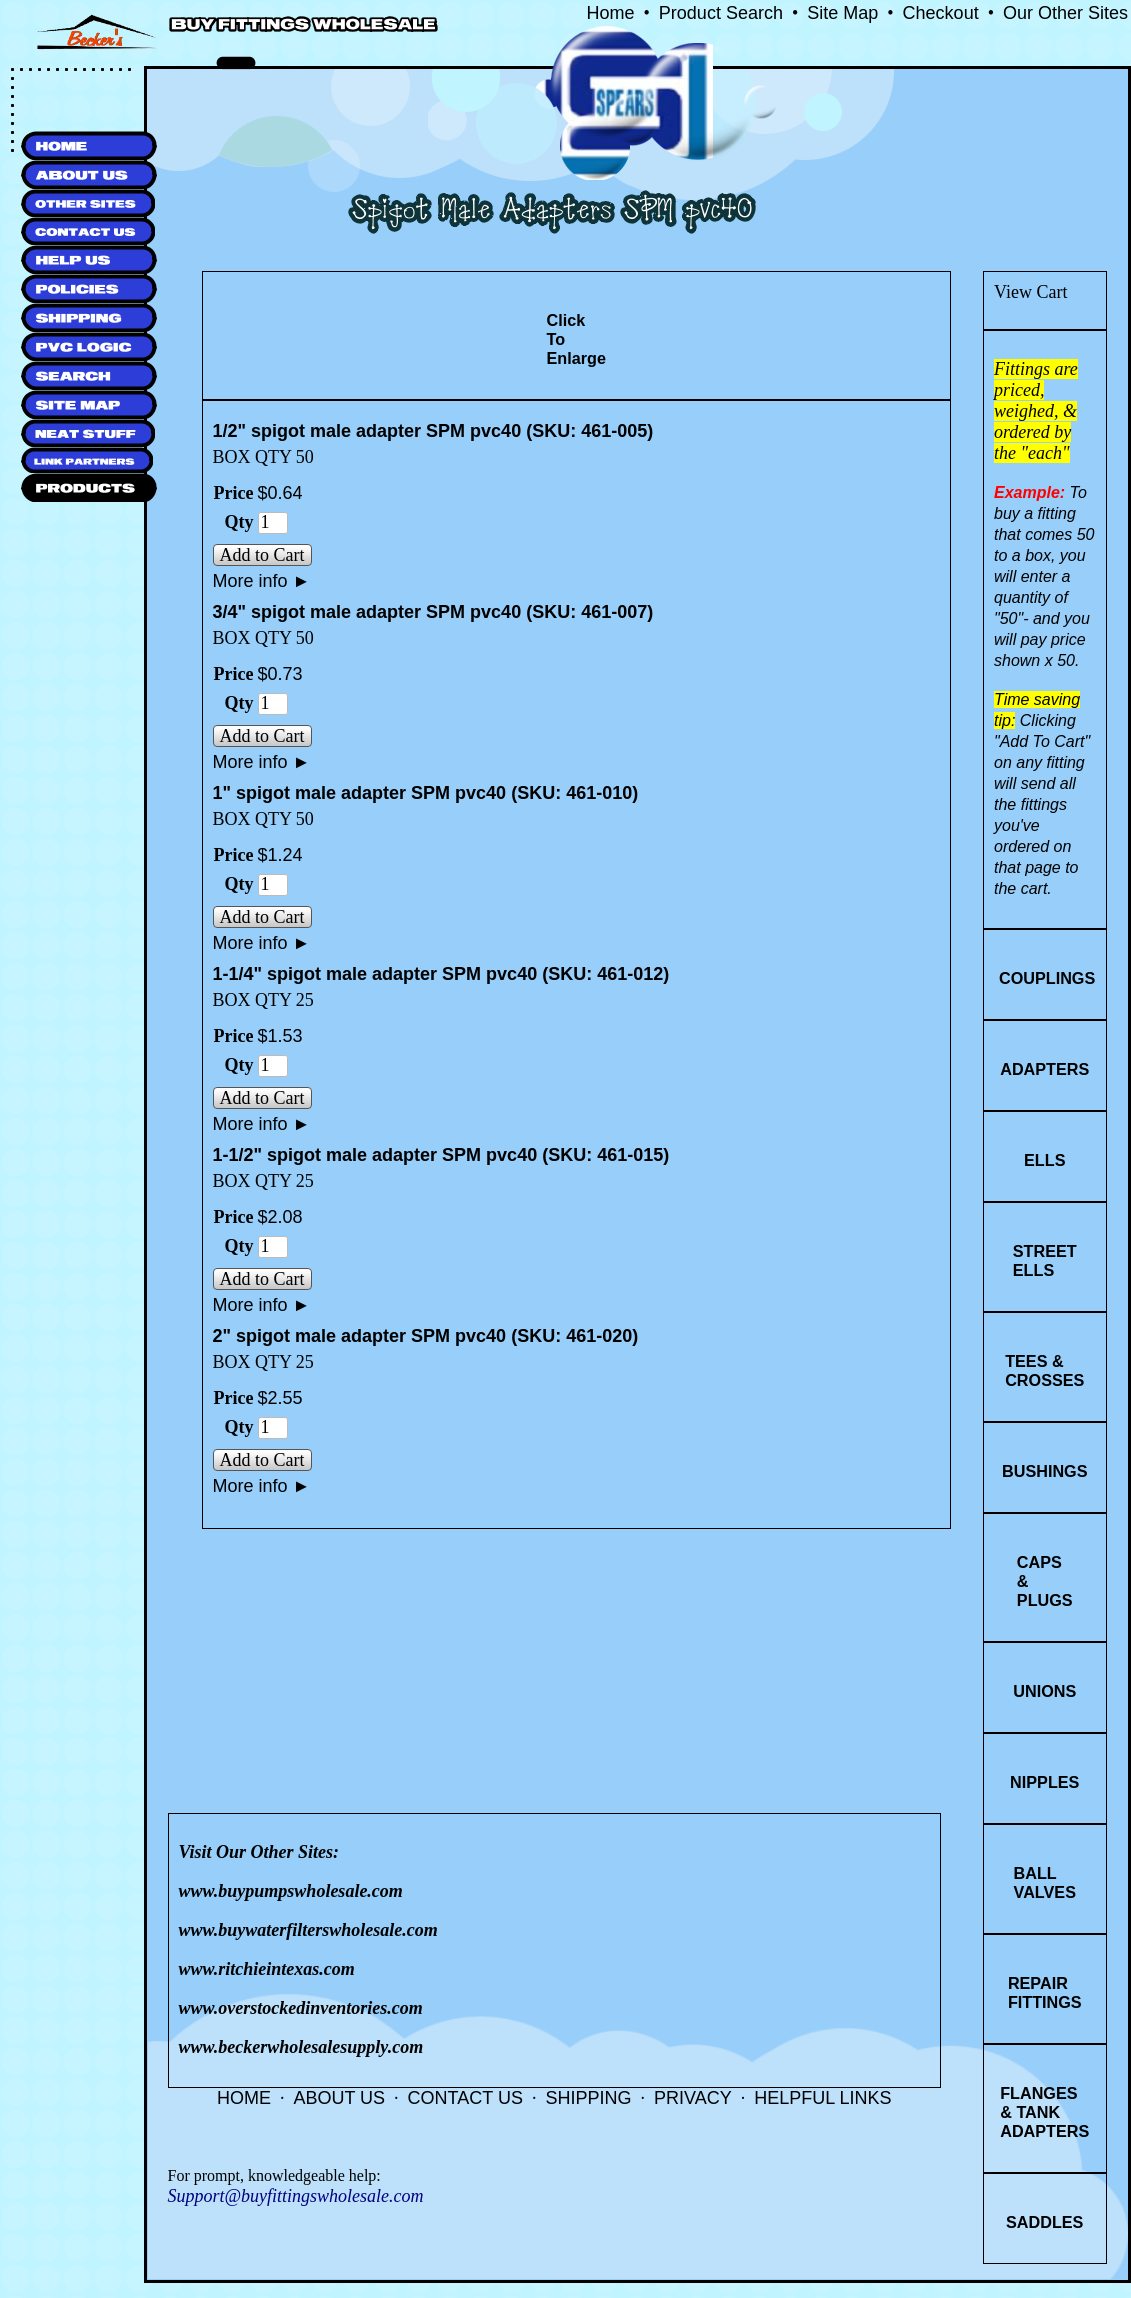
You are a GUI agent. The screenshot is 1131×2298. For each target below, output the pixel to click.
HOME (244, 2098)
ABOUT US (339, 2098)
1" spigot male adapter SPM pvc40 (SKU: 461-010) (426, 793)
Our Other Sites (1065, 13)
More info (262, 581)
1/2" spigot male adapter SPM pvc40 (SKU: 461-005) (433, 431)
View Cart (1030, 292)
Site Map (842, 13)
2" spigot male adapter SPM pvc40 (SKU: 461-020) (426, 1336)
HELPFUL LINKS (822, 2098)
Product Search (721, 13)
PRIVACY (693, 2098)
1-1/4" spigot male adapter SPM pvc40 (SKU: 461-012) (441, 974)
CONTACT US (465, 2098)
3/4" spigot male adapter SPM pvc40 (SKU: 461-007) (433, 612)
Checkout (941, 13)
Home (611, 13)
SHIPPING (588, 2098)
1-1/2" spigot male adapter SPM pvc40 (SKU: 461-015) (441, 1155)
